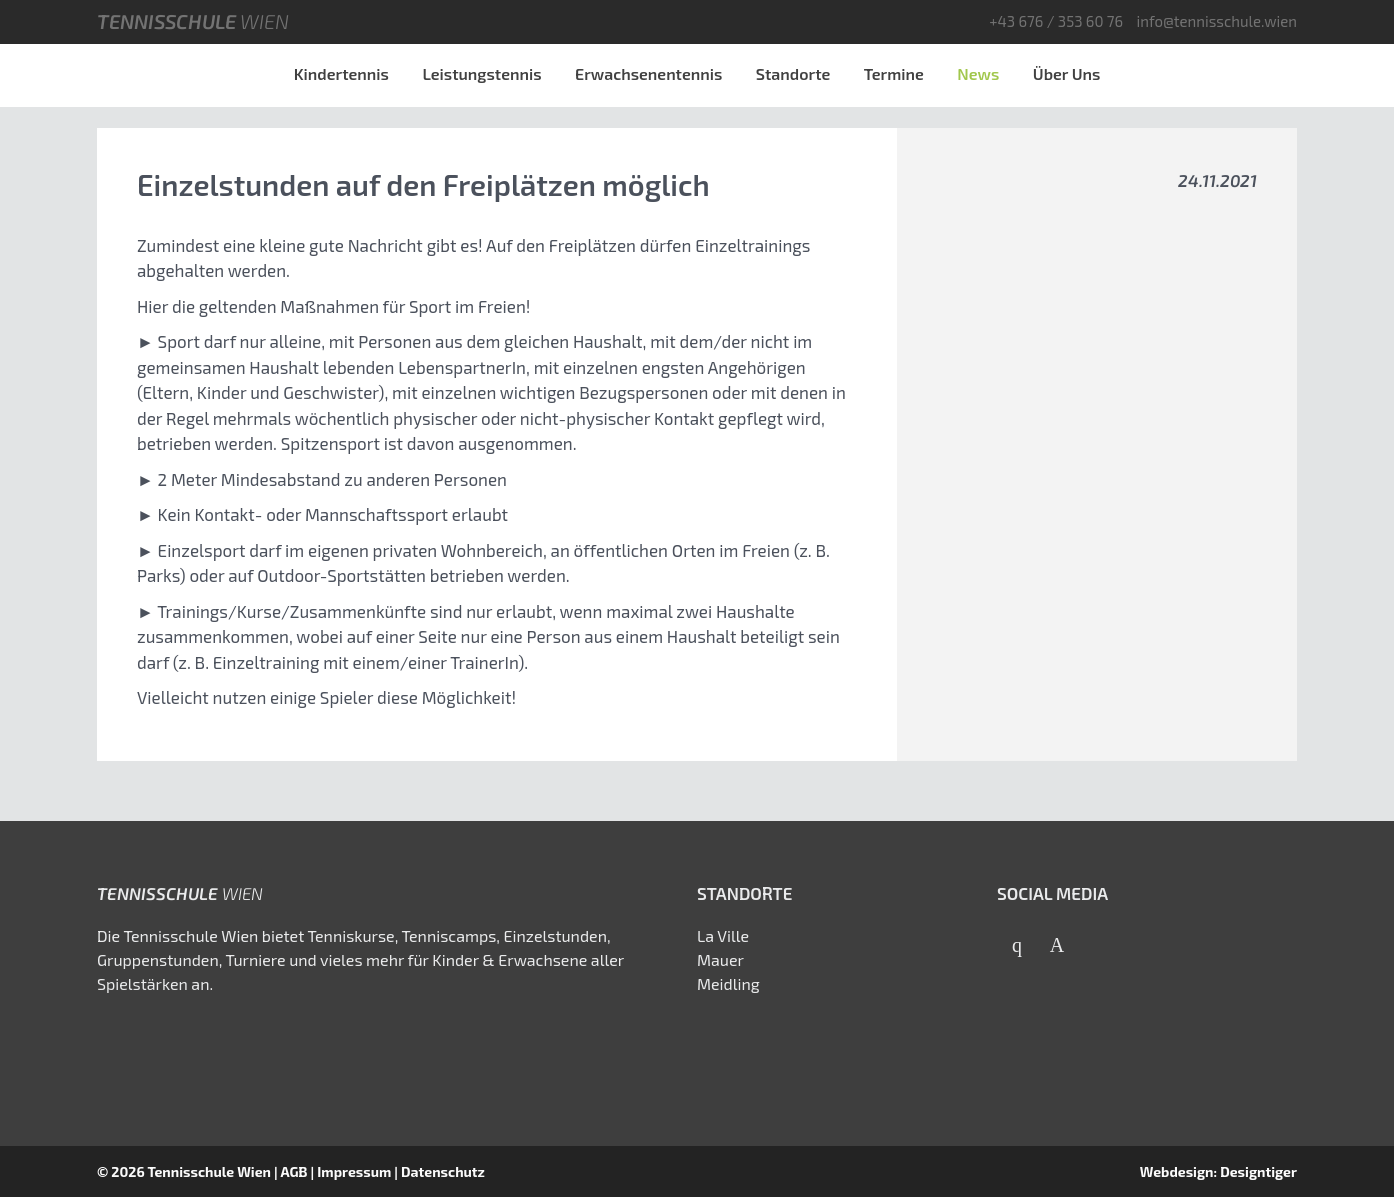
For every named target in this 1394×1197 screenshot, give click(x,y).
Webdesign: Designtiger (1218, 1171)
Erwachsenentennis (648, 73)
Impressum (354, 1171)
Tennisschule (193, 21)
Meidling (728, 983)
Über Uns (1067, 73)
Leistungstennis (481, 73)
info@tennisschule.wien (1216, 21)
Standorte (793, 73)
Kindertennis (341, 73)
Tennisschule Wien (209, 1171)
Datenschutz (443, 1171)
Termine (894, 73)
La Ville (723, 935)
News (978, 73)
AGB (293, 1171)
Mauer (720, 959)
